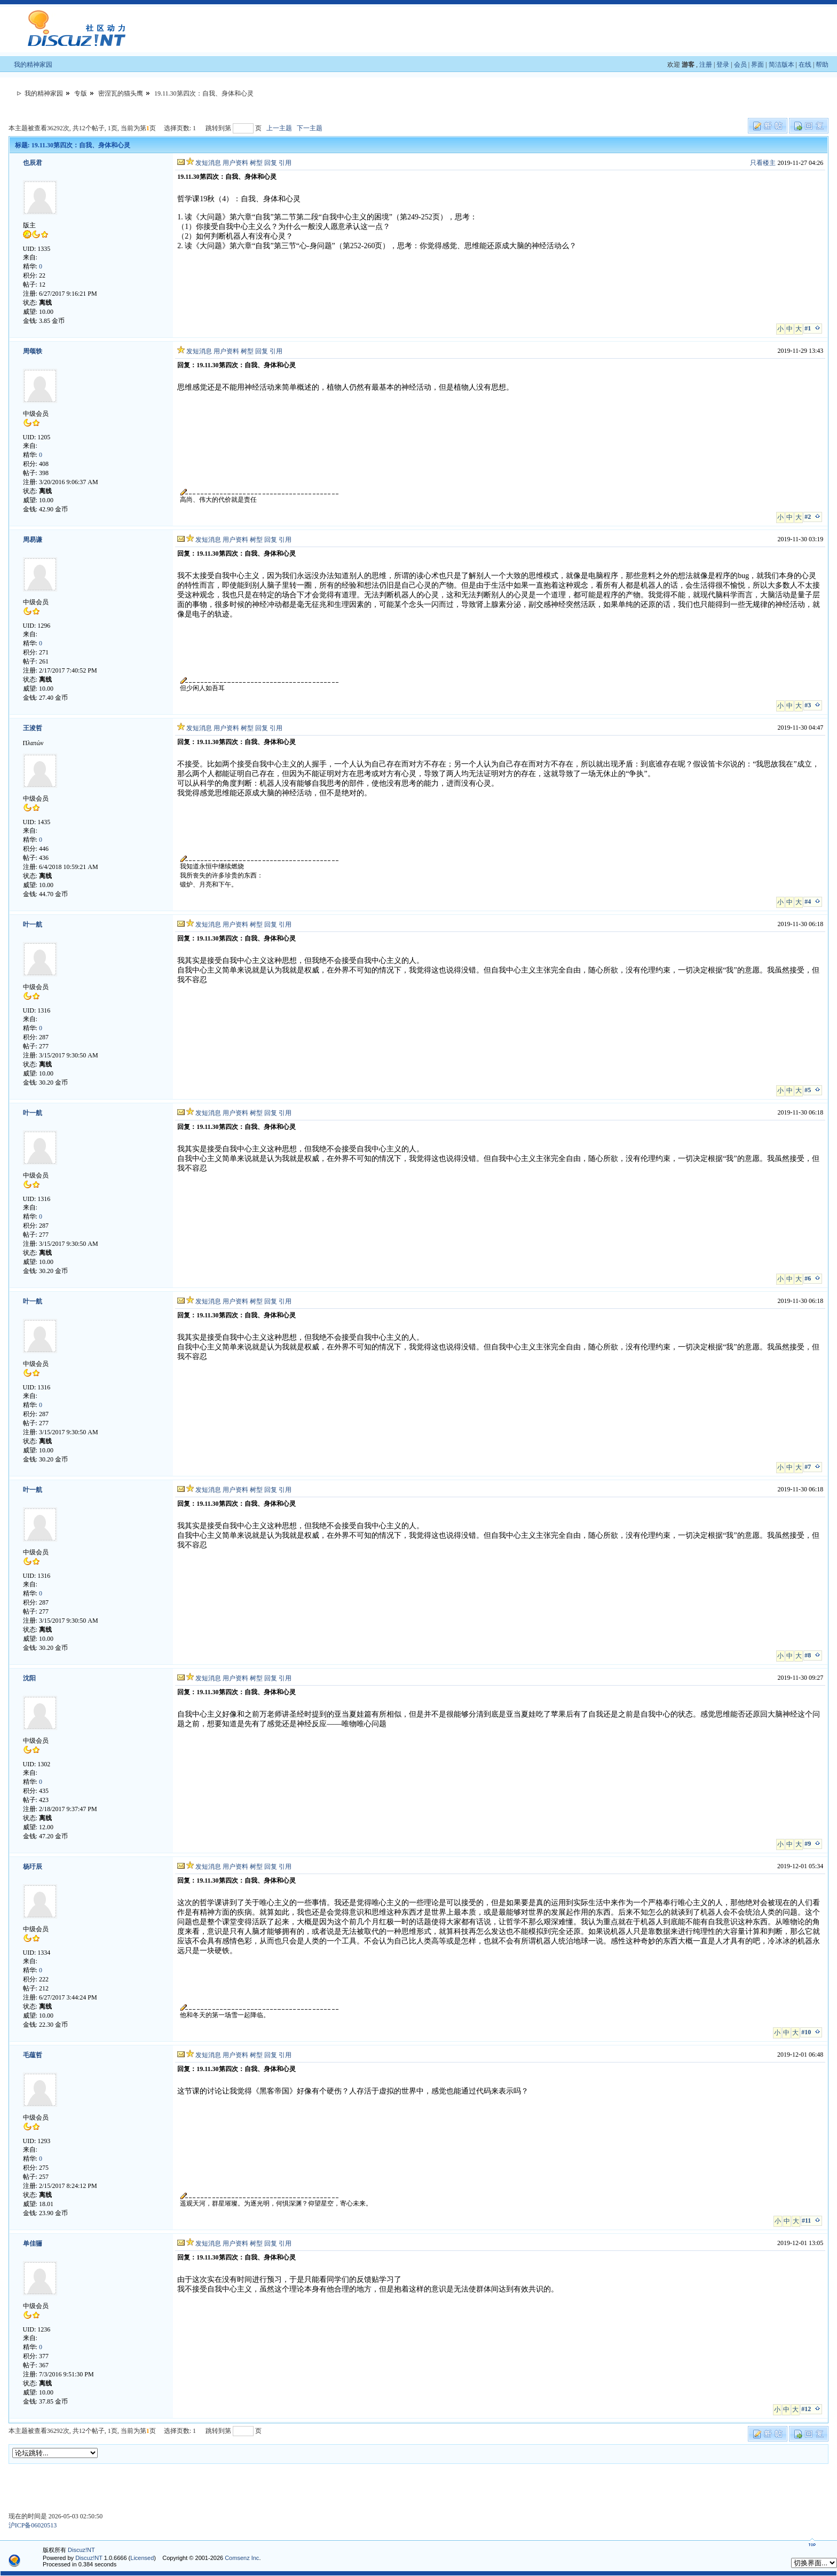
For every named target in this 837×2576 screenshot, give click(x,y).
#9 (807, 1843)
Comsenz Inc (242, 2558)
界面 (757, 64)
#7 (807, 1467)
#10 (806, 2032)
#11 (806, 2220)
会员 (740, 64)
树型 (256, 163)
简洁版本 (781, 64)
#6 (807, 1278)
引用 (285, 163)
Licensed (142, 2558)
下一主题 (309, 128)
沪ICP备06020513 (33, 2525)
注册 (705, 64)
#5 (807, 1090)
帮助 (822, 64)
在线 (805, 64)
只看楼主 (763, 163)
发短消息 (208, 163)
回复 (270, 163)
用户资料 (235, 163)
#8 (807, 1655)
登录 (722, 64)
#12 (806, 2409)
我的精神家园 (33, 64)
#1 (807, 328)
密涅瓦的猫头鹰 (120, 93)
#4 (807, 901)
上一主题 (279, 128)
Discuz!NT (81, 2550)
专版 (80, 93)
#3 (807, 705)
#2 (807, 516)
